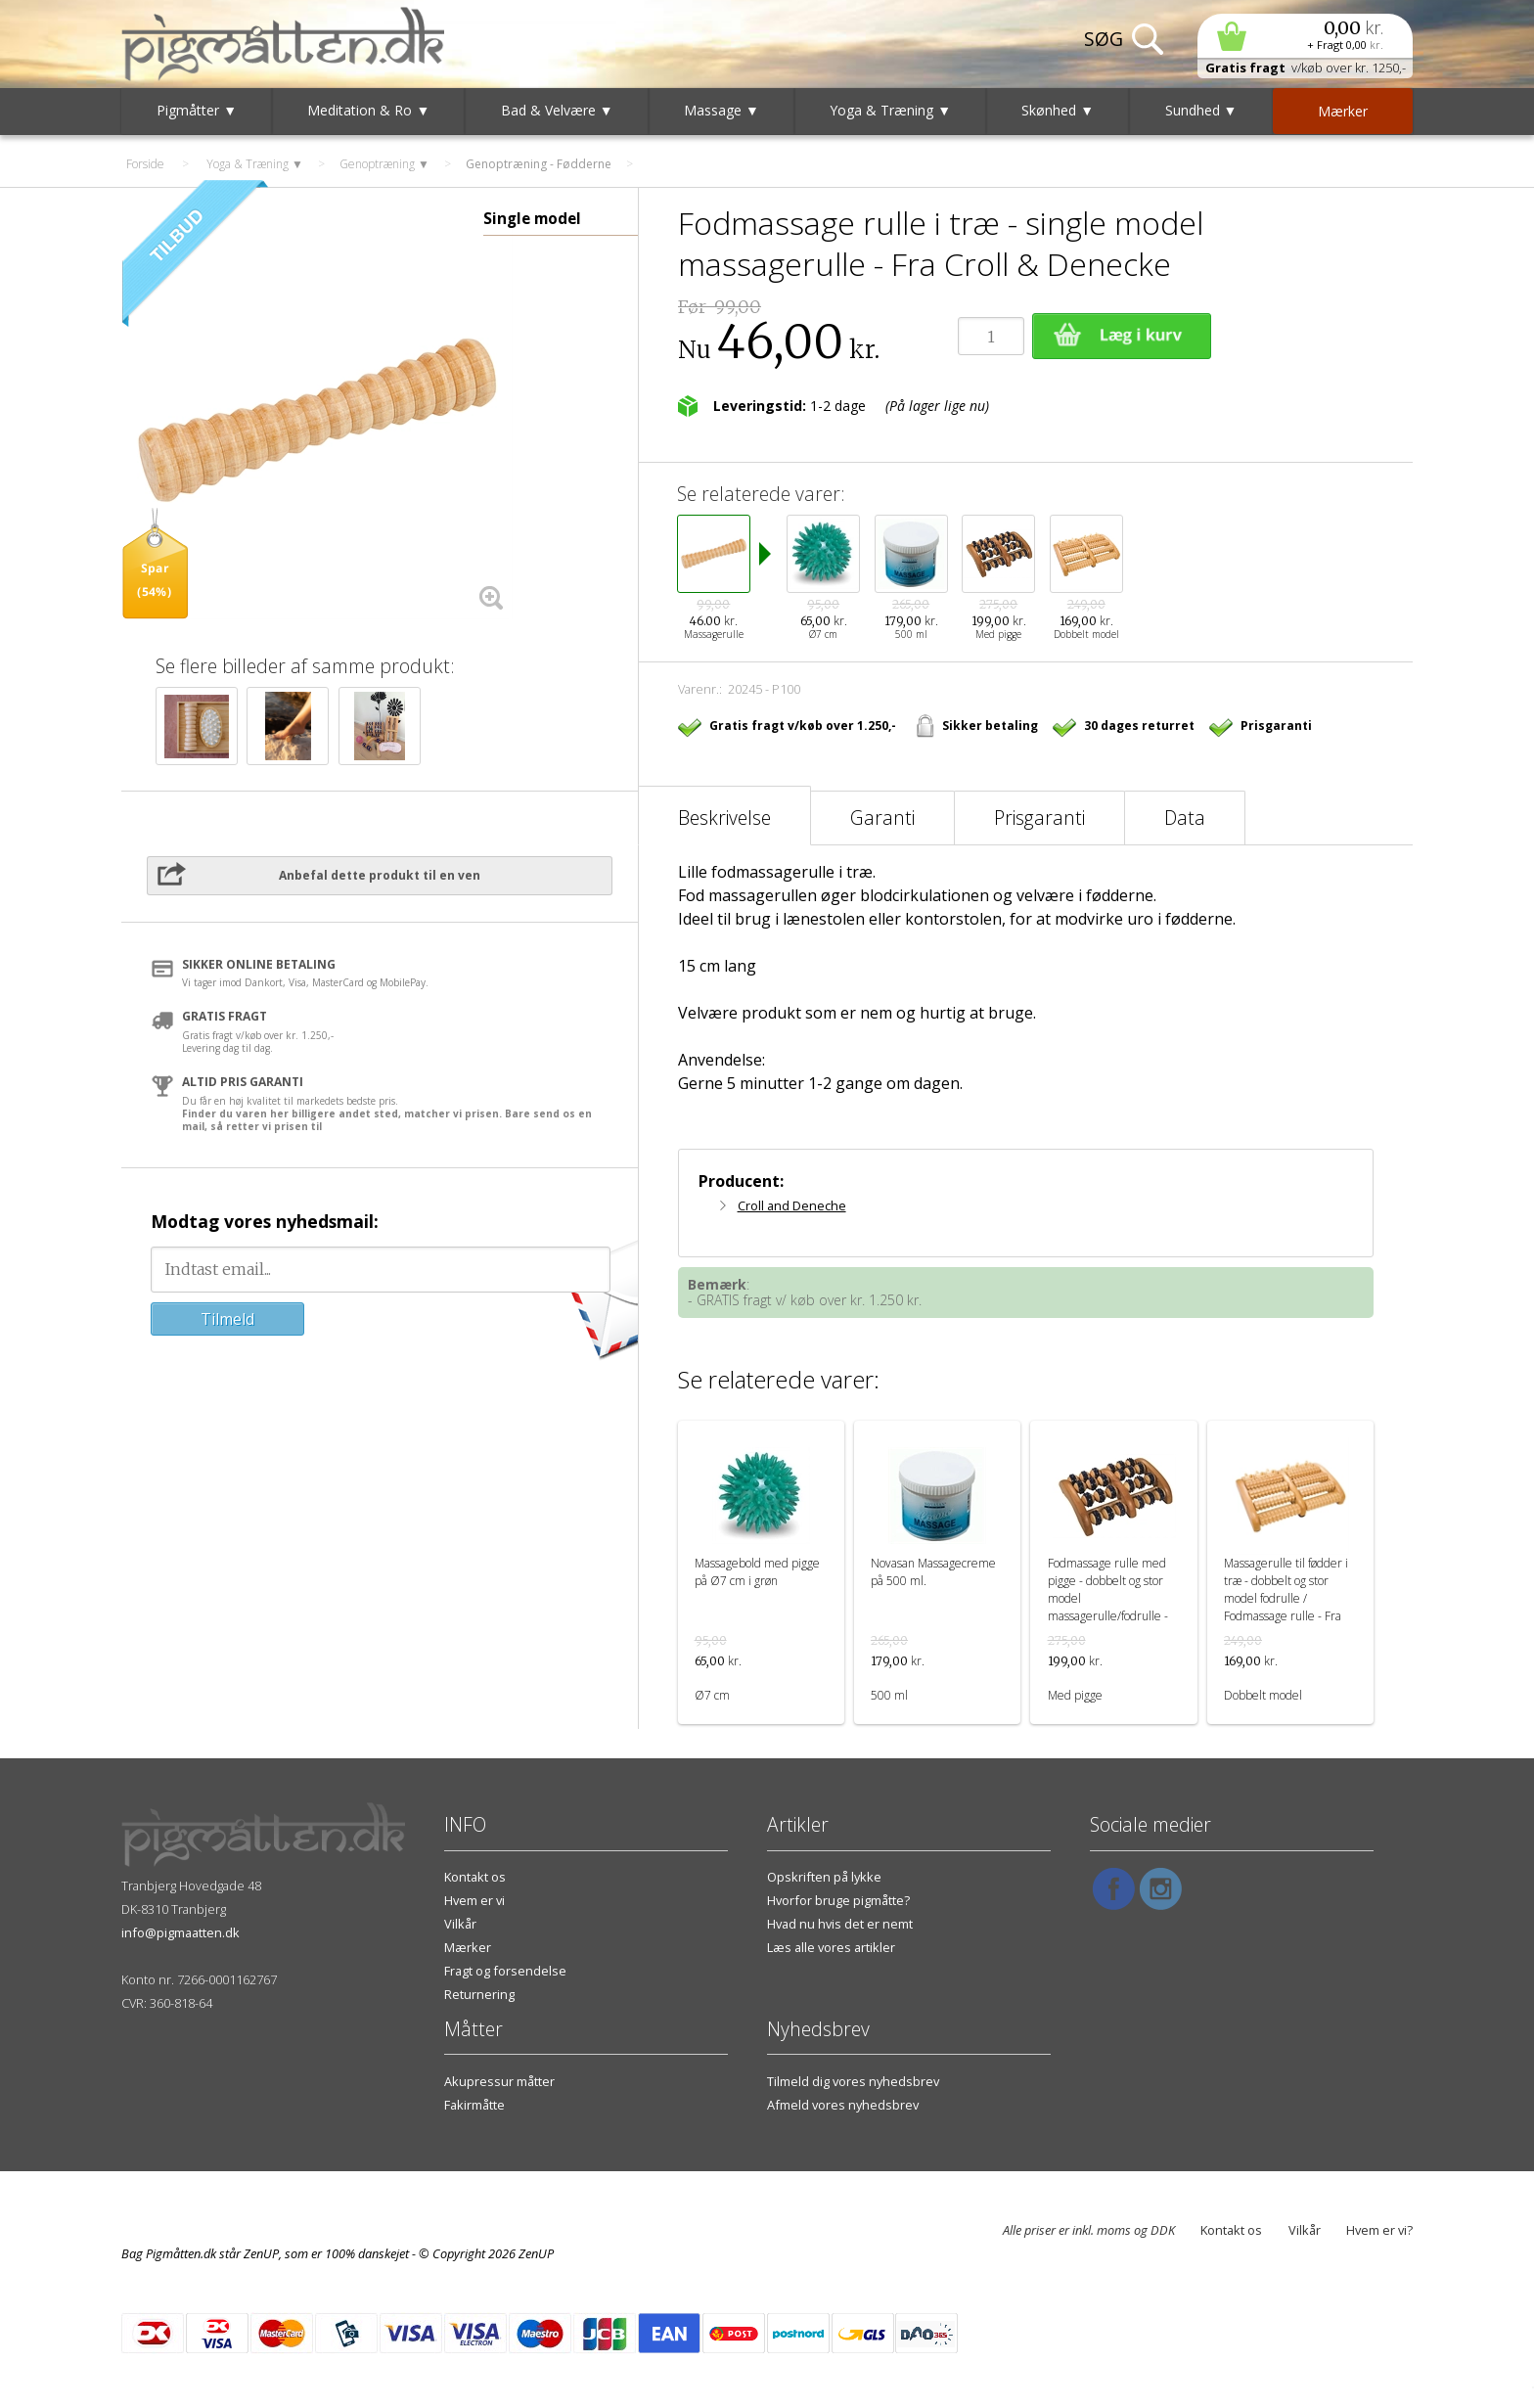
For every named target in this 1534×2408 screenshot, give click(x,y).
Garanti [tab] (882, 817)
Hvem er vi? (1379, 2230)
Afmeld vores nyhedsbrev (843, 2104)
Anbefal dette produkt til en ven (379, 875)
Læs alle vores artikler (831, 1947)
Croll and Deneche (792, 1205)
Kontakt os (475, 1877)
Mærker (467, 1947)
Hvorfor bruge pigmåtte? (838, 1900)
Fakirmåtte (474, 2104)
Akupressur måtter (499, 2081)
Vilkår (460, 1923)
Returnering (479, 1994)
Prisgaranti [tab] (1039, 817)
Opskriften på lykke (824, 1877)
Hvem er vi (474, 1900)
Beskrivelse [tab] (724, 817)
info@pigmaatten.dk (180, 1932)
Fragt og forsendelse (505, 1970)
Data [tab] (1184, 817)
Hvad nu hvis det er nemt (840, 1923)
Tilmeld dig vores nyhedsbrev (853, 2081)
